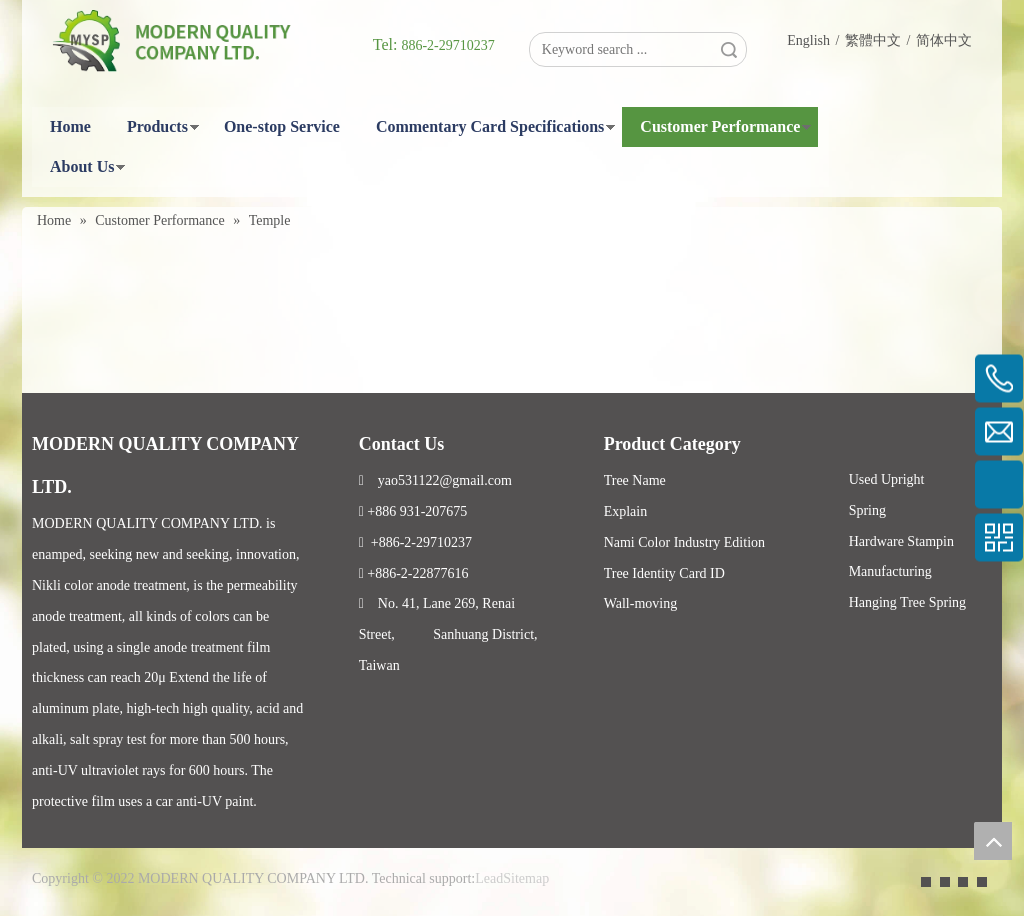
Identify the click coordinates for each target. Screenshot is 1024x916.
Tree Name (635, 480)
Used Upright (887, 479)
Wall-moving (641, 603)
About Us (82, 166)
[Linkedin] (945, 880)
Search (729, 49)
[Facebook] (926, 880)
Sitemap (526, 878)
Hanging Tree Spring (907, 602)
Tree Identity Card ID (664, 573)
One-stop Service (282, 126)
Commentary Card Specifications (490, 126)
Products (157, 126)
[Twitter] (963, 880)
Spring (867, 510)
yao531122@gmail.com (435, 480)
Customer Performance (720, 126)
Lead (489, 878)
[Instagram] (982, 880)
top (993, 841)
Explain (626, 511)
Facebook (841, 656)
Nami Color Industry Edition (684, 542)
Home (70, 126)
